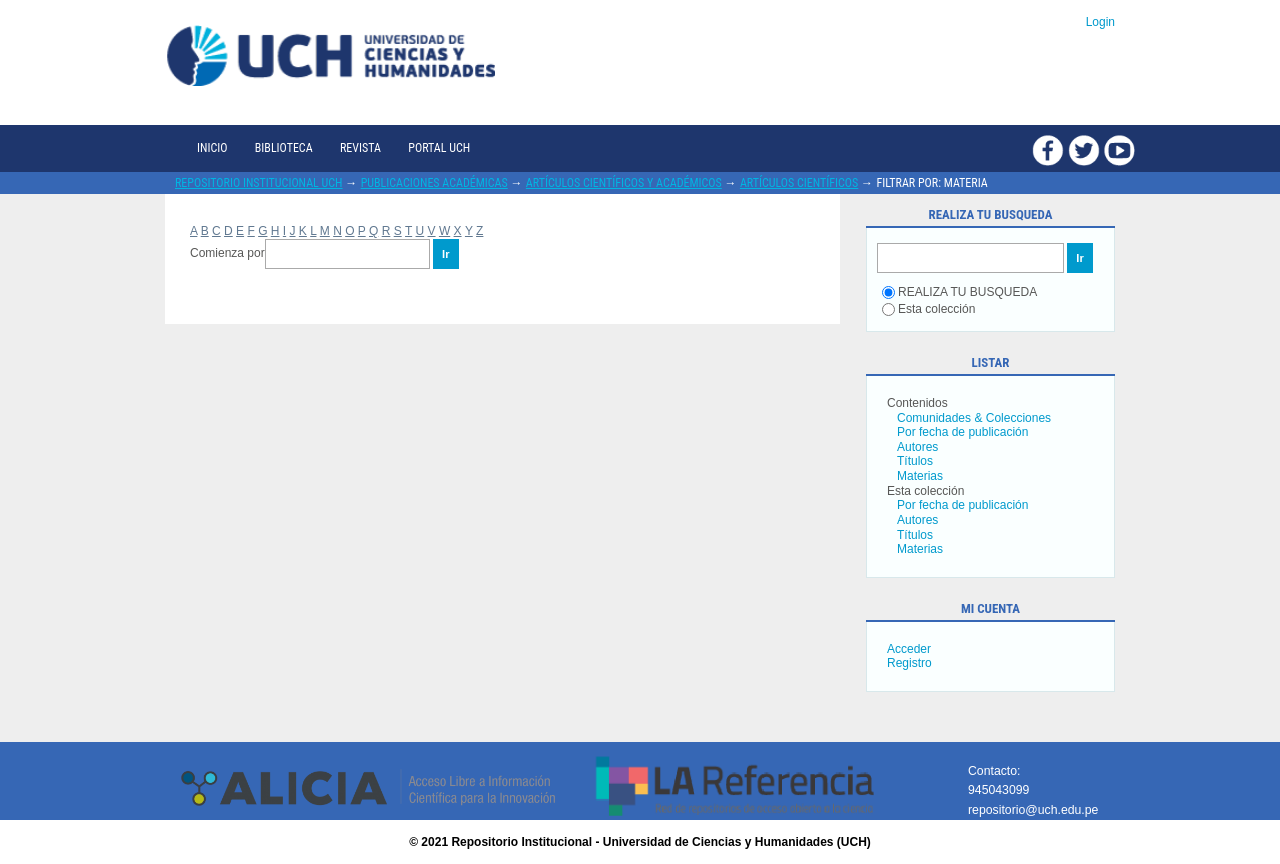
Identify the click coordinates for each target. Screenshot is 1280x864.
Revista (360, 148)
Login (1100, 22)
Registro (909, 663)
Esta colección (928, 309)
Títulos (915, 461)
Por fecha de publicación (962, 432)
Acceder (909, 649)
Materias (920, 476)
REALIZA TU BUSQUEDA (959, 292)
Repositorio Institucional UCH (259, 183)
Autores (917, 447)
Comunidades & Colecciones (974, 418)
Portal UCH (439, 148)
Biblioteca (284, 148)
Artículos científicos (799, 183)
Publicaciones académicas (434, 183)
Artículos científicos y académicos (624, 183)
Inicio (212, 148)
